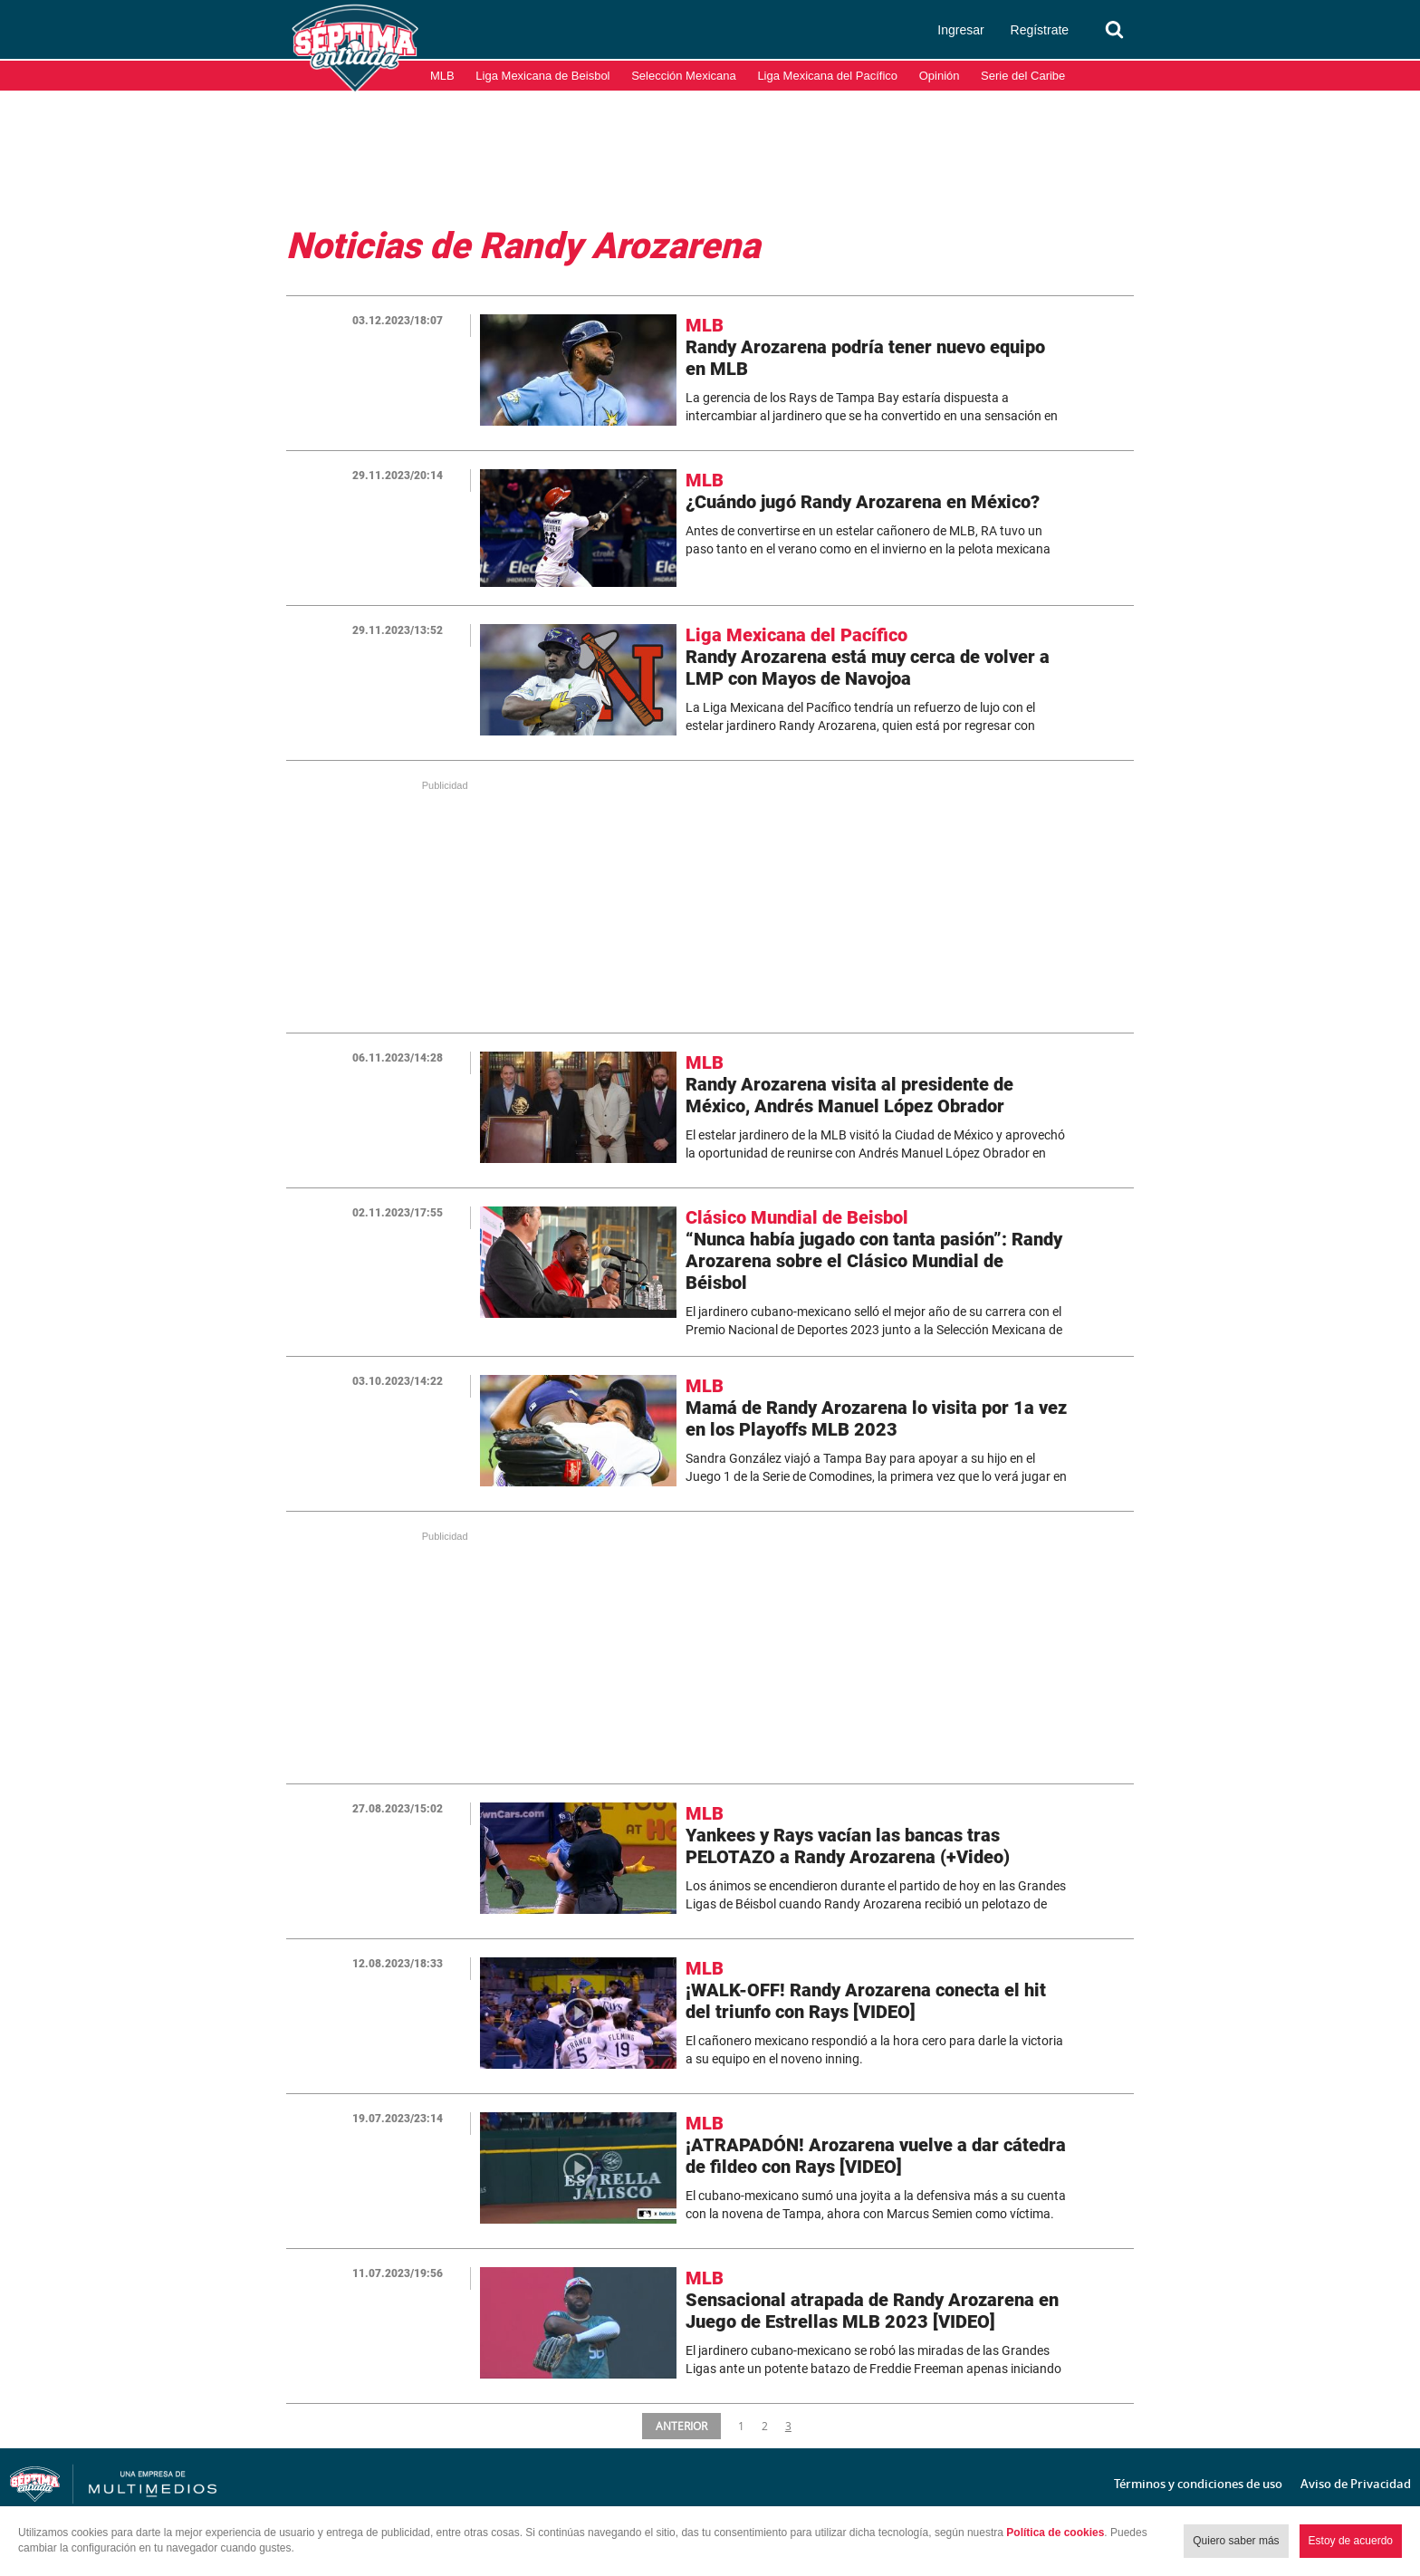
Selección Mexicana (683, 75)
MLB (442, 75)
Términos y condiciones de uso (1198, 2483)
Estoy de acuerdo (1351, 2540)
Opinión (939, 75)
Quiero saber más (1236, 2540)
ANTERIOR (683, 2425)
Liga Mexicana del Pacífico (827, 75)
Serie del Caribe (1023, 75)
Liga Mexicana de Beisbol (542, 75)
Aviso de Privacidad (1355, 2483)
